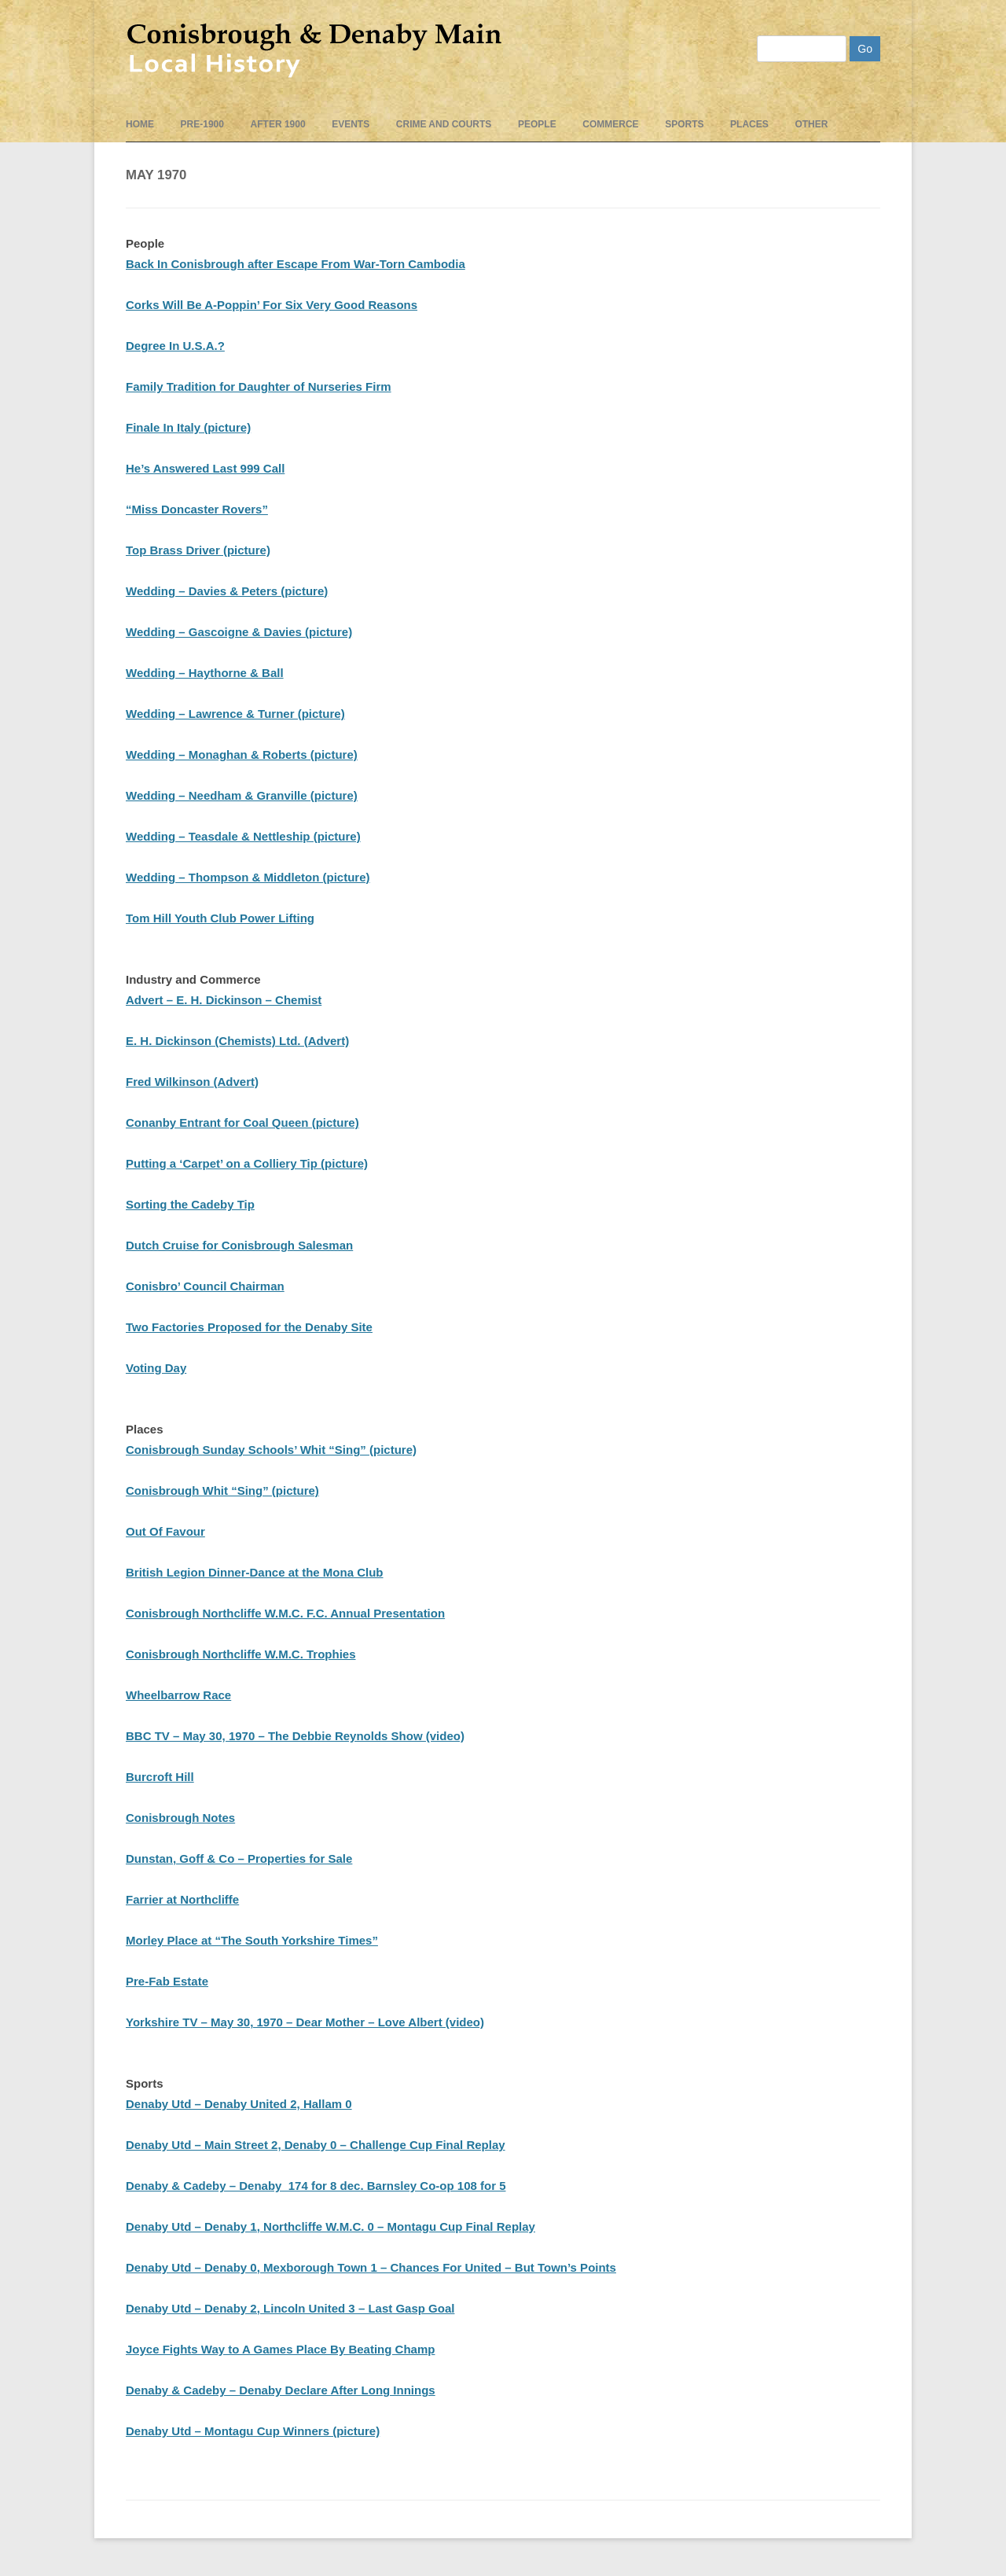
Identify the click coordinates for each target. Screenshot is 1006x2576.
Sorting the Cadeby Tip (190, 1204)
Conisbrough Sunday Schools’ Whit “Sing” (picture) (271, 1449)
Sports (684, 124)
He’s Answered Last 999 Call (205, 468)
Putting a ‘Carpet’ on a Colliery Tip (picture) (247, 1163)
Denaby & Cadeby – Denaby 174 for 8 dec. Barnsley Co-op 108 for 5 (316, 2185)
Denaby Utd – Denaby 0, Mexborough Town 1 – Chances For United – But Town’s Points (371, 2267)
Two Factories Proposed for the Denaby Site (249, 1327)
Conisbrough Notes (180, 1817)
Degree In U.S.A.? (175, 345)
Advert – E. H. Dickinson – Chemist (223, 999)
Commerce (610, 124)
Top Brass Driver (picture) (198, 550)
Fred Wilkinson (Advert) (192, 1081)
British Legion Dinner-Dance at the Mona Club (255, 1572)
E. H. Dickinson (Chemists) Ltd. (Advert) (237, 1040)
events (350, 124)
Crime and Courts (444, 124)
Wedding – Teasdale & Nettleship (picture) (243, 836)
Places (749, 124)
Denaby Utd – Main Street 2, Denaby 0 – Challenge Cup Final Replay (315, 2144)
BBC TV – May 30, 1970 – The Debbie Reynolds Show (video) (295, 1735)
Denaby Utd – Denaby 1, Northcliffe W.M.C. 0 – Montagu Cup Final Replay (330, 2226)
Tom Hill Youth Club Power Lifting (220, 918)
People (537, 124)
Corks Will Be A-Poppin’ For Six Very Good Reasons (271, 304)
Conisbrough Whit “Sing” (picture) (222, 1490)
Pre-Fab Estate (167, 1981)
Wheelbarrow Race (178, 1695)
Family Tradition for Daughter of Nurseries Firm (258, 386)
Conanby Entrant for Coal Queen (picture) (242, 1122)
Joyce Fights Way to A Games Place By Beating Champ (280, 2349)
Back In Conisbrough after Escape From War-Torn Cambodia (295, 263)
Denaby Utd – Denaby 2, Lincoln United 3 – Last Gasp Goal (290, 2308)
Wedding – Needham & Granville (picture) (242, 795)
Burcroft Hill (160, 1776)
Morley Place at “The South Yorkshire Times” (252, 1940)
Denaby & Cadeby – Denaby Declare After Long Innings (280, 2390)
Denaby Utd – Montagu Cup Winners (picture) (253, 2431)
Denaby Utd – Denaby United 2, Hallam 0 (239, 2103)
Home (140, 124)
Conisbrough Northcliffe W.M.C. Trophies (241, 1654)
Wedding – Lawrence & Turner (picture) (235, 713)
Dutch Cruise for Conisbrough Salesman (239, 1245)
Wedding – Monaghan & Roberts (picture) (242, 754)
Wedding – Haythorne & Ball (205, 672)
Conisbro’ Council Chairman (205, 1286)
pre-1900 (202, 124)
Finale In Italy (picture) (188, 427)
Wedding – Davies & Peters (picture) (227, 591)
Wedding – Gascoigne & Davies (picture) (239, 631)
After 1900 (278, 124)
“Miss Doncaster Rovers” (197, 509)
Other (811, 124)
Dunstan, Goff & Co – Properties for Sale (239, 1858)
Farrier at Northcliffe (182, 1899)
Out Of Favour (165, 1531)
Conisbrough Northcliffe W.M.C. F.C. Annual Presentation (285, 1613)
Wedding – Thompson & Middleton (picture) (248, 877)
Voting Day (156, 1367)
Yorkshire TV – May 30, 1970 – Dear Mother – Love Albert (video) (305, 2022)
